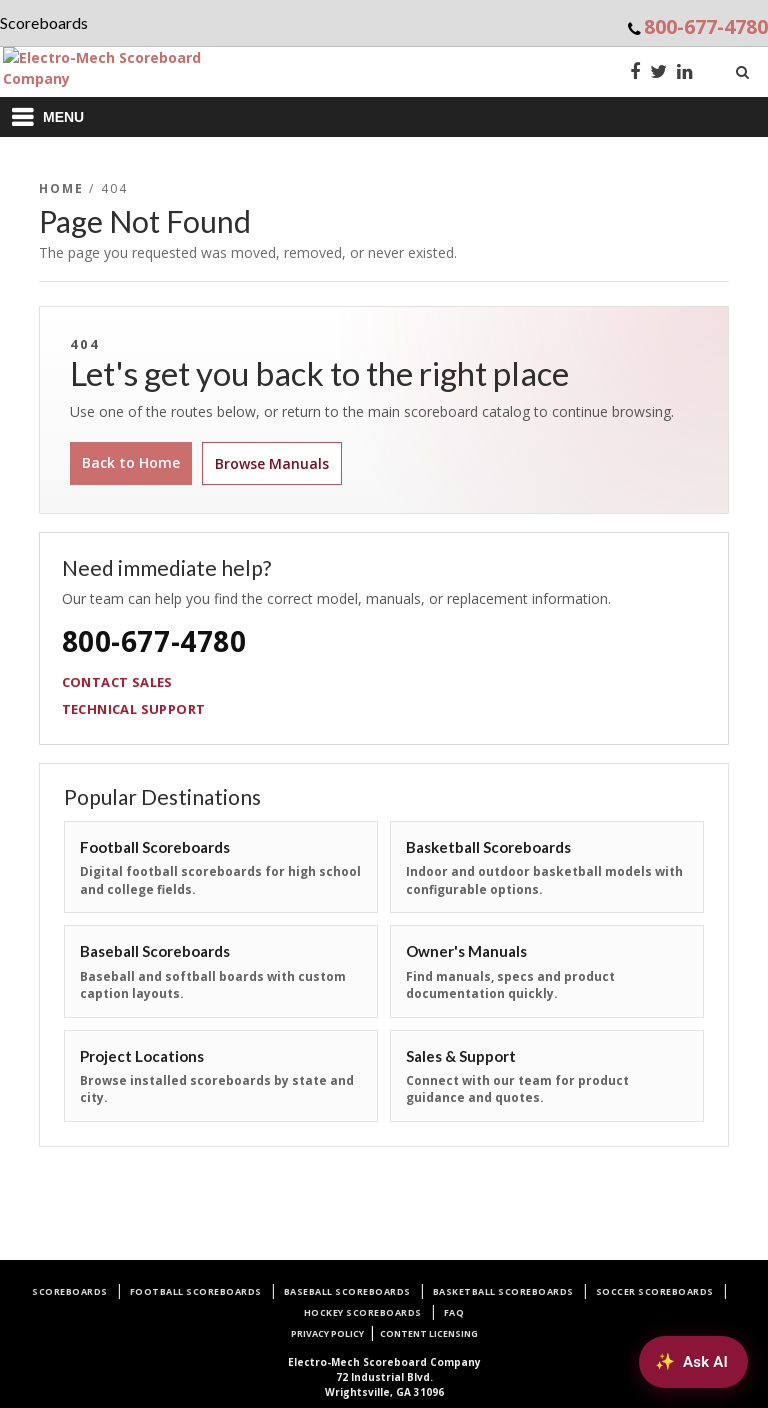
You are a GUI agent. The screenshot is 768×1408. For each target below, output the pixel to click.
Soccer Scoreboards (655, 1291)
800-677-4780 (706, 26)
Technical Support (134, 709)
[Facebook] (635, 73)
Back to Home (131, 462)
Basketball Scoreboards (503, 1291)
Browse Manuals (272, 463)
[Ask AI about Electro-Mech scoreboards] (693, 1362)
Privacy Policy (327, 1333)
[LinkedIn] (685, 73)
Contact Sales (117, 682)
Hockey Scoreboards (363, 1312)
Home (62, 188)
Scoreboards (70, 1291)
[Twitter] (658, 73)
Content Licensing (429, 1333)
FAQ (454, 1312)
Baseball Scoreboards (347, 1291)
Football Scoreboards (196, 1291)
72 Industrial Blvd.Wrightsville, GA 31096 (384, 1377)
